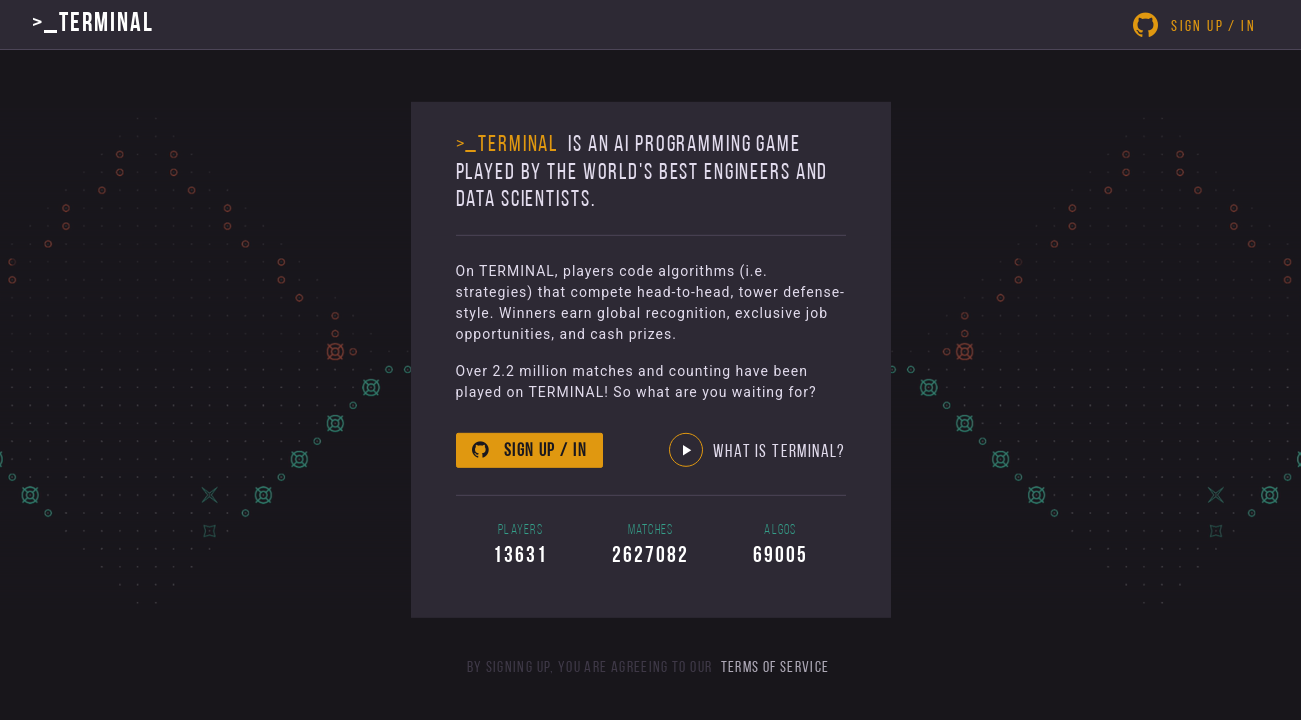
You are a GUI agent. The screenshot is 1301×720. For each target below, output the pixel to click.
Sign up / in (529, 450)
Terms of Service (775, 668)
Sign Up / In (1194, 25)
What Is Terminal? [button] (757, 452)
